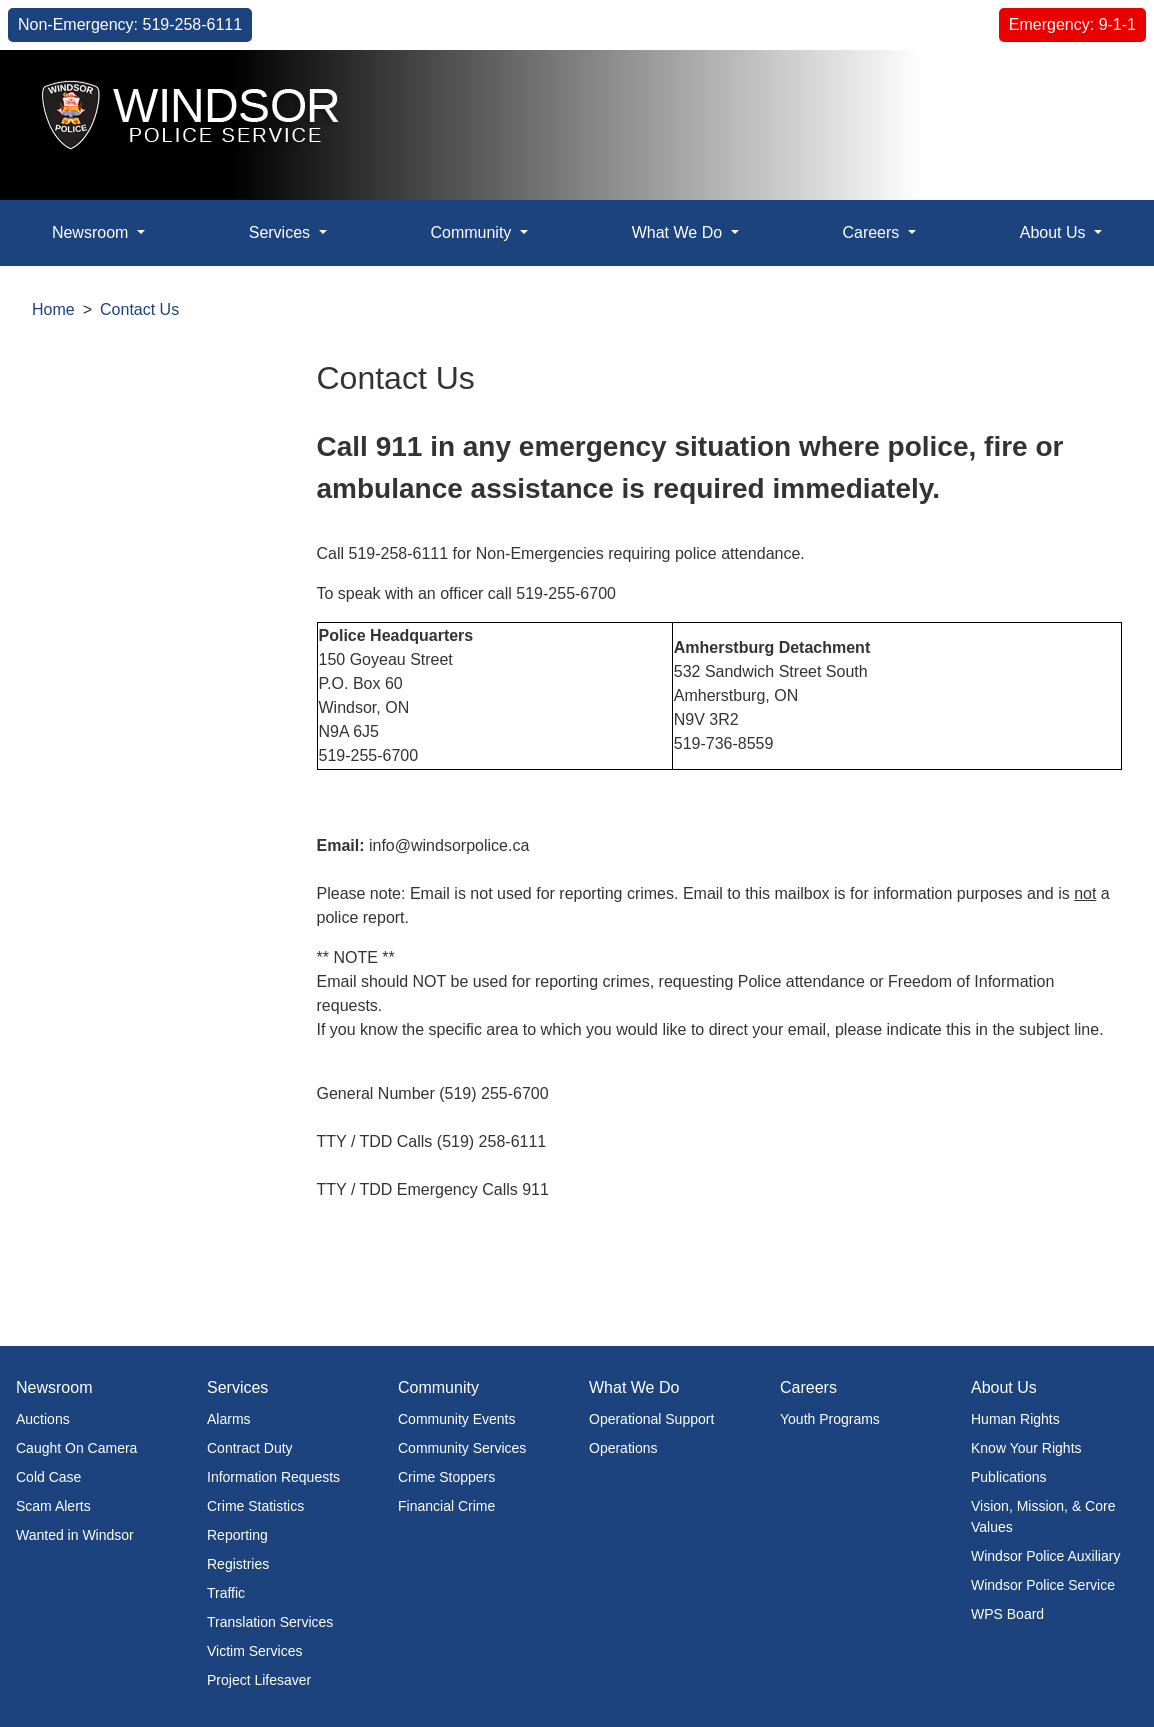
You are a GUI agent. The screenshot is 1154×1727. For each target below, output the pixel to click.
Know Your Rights (1026, 1448)
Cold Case (48, 1477)
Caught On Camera (76, 1448)
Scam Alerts (53, 1506)
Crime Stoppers (446, 1477)
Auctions (43, 1419)
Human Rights (1015, 1419)
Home (53, 309)
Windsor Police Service (1043, 1585)
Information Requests (273, 1477)
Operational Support (651, 1419)
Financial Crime (446, 1506)
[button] (1093, 86)
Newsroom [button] (92, 232)
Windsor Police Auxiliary (1045, 1556)
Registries (238, 1564)
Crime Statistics (255, 1506)
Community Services (462, 1448)
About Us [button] (1055, 232)
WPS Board (1007, 1614)
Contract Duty (250, 1448)
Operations (623, 1448)
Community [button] (472, 232)
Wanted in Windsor (75, 1535)
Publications (1009, 1477)
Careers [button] (872, 232)
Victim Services (254, 1651)
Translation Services (270, 1622)
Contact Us (139, 309)
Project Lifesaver (259, 1680)
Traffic (226, 1593)
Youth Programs (830, 1419)
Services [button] (282, 232)
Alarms (229, 1419)
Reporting (237, 1535)
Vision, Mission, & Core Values (1043, 1516)
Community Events (456, 1419)
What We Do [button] (679, 232)
